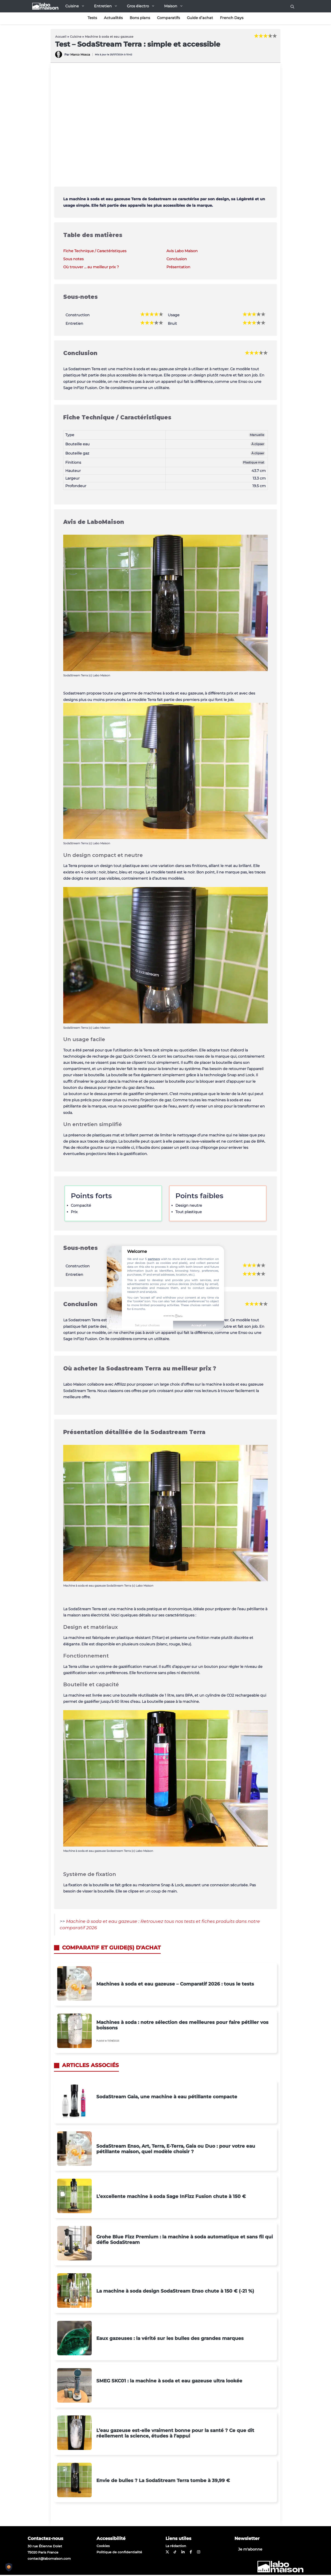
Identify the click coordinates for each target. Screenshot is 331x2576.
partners (154, 1259)
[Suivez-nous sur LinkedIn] (182, 2552)
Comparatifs (168, 18)
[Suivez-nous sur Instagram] (198, 2552)
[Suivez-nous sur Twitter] (167, 2552)
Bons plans (140, 18)
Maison (176, 6)
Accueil (60, 36)
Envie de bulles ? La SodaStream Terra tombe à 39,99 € (163, 2480)
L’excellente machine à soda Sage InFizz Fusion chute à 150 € (171, 2196)
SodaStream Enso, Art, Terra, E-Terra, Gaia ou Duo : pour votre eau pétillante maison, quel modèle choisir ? (175, 2148)
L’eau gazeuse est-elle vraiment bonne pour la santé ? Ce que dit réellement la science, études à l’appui (175, 2433)
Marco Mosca (80, 54)
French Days (231, 18)
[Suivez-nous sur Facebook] (190, 2552)
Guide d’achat (200, 18)
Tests (92, 18)
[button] (292, 6)
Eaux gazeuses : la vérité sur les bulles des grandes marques (170, 2338)
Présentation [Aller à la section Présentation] (178, 267)
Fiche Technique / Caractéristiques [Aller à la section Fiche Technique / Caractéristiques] (94, 251)
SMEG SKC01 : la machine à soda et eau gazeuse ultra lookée (169, 2381)
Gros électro (143, 6)
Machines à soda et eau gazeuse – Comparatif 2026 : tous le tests (175, 1984)
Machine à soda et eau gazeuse (109, 36)
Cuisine (77, 6)
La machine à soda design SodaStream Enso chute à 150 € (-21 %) (175, 2291)
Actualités (113, 18)
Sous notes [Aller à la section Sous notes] (73, 259)
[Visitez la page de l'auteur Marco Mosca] (58, 56)
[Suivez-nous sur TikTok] (175, 2552)
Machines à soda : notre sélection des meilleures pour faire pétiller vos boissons (182, 2025)
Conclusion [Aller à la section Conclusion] (176, 259)
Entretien (108, 6)
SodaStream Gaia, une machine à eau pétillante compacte (166, 2096)
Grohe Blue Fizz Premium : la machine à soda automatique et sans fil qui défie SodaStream (184, 2239)
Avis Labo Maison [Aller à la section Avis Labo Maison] (182, 251)
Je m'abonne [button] (250, 2549)
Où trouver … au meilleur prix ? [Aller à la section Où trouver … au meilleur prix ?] (91, 267)
